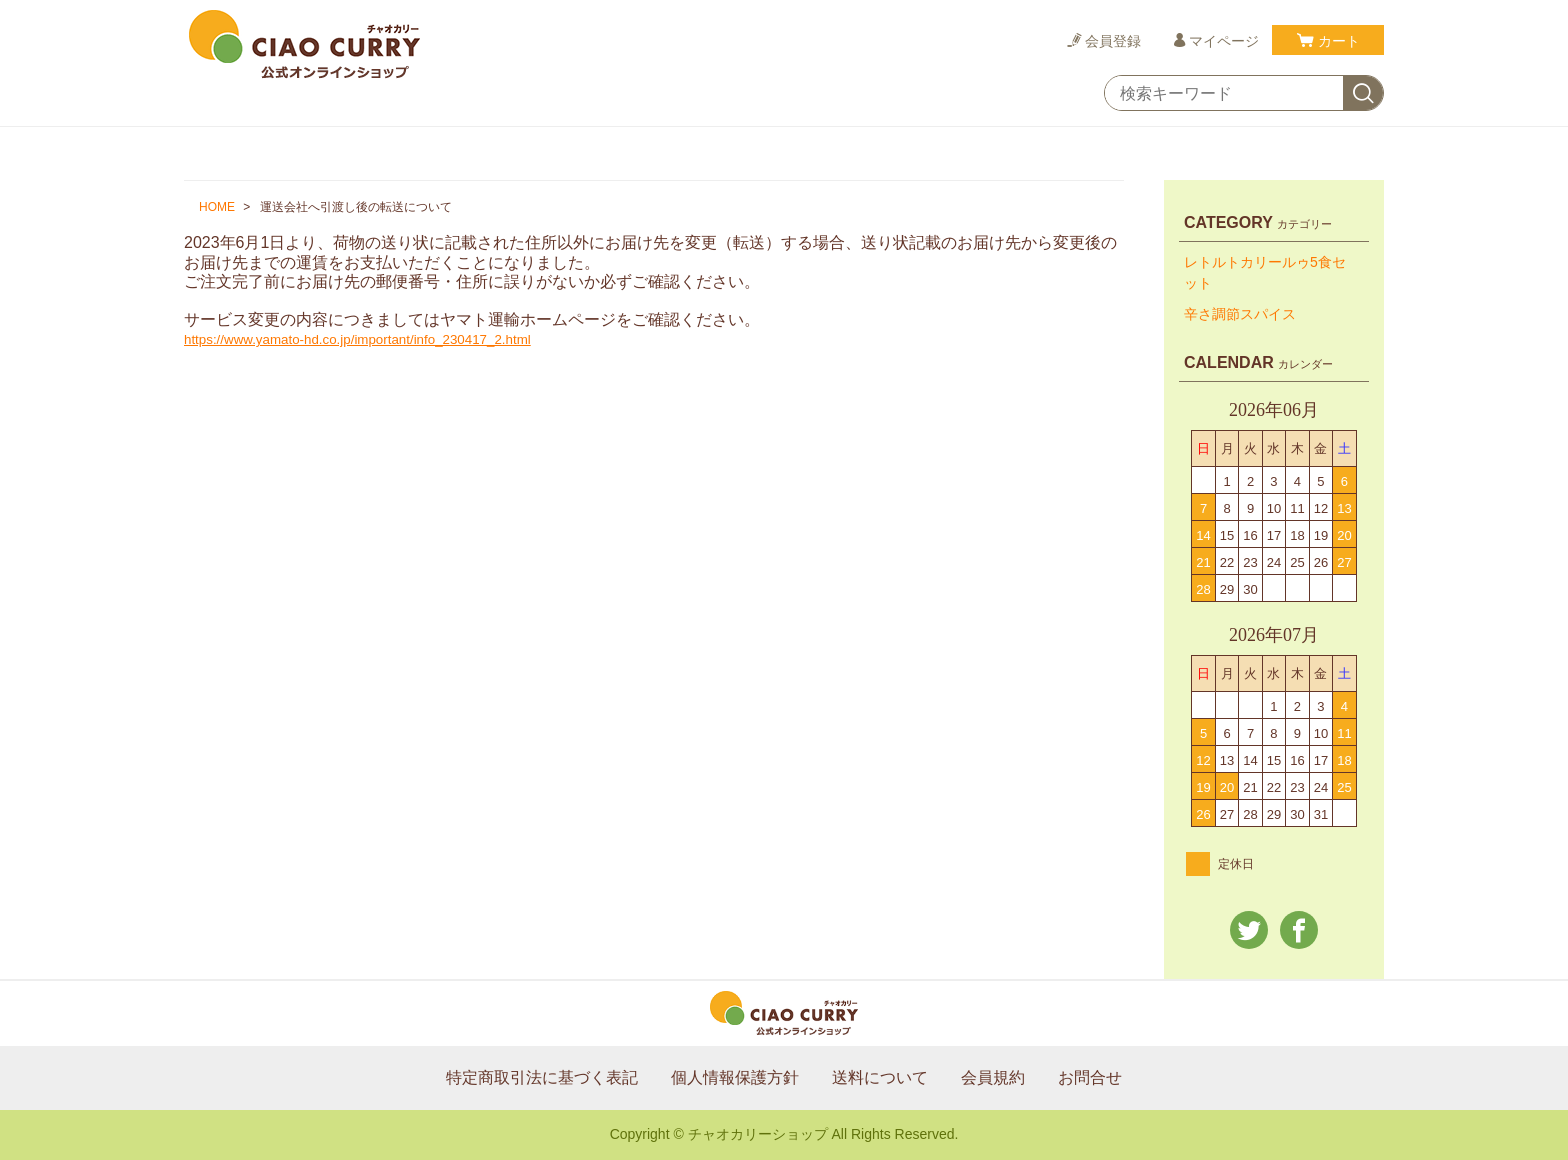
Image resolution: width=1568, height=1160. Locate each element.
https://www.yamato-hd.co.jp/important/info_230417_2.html (357, 339)
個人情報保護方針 (735, 1078)
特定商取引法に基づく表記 (542, 1078)
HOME (217, 207)
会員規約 (993, 1078)
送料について (880, 1078)
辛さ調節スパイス (1240, 314)
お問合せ (1090, 1078)
